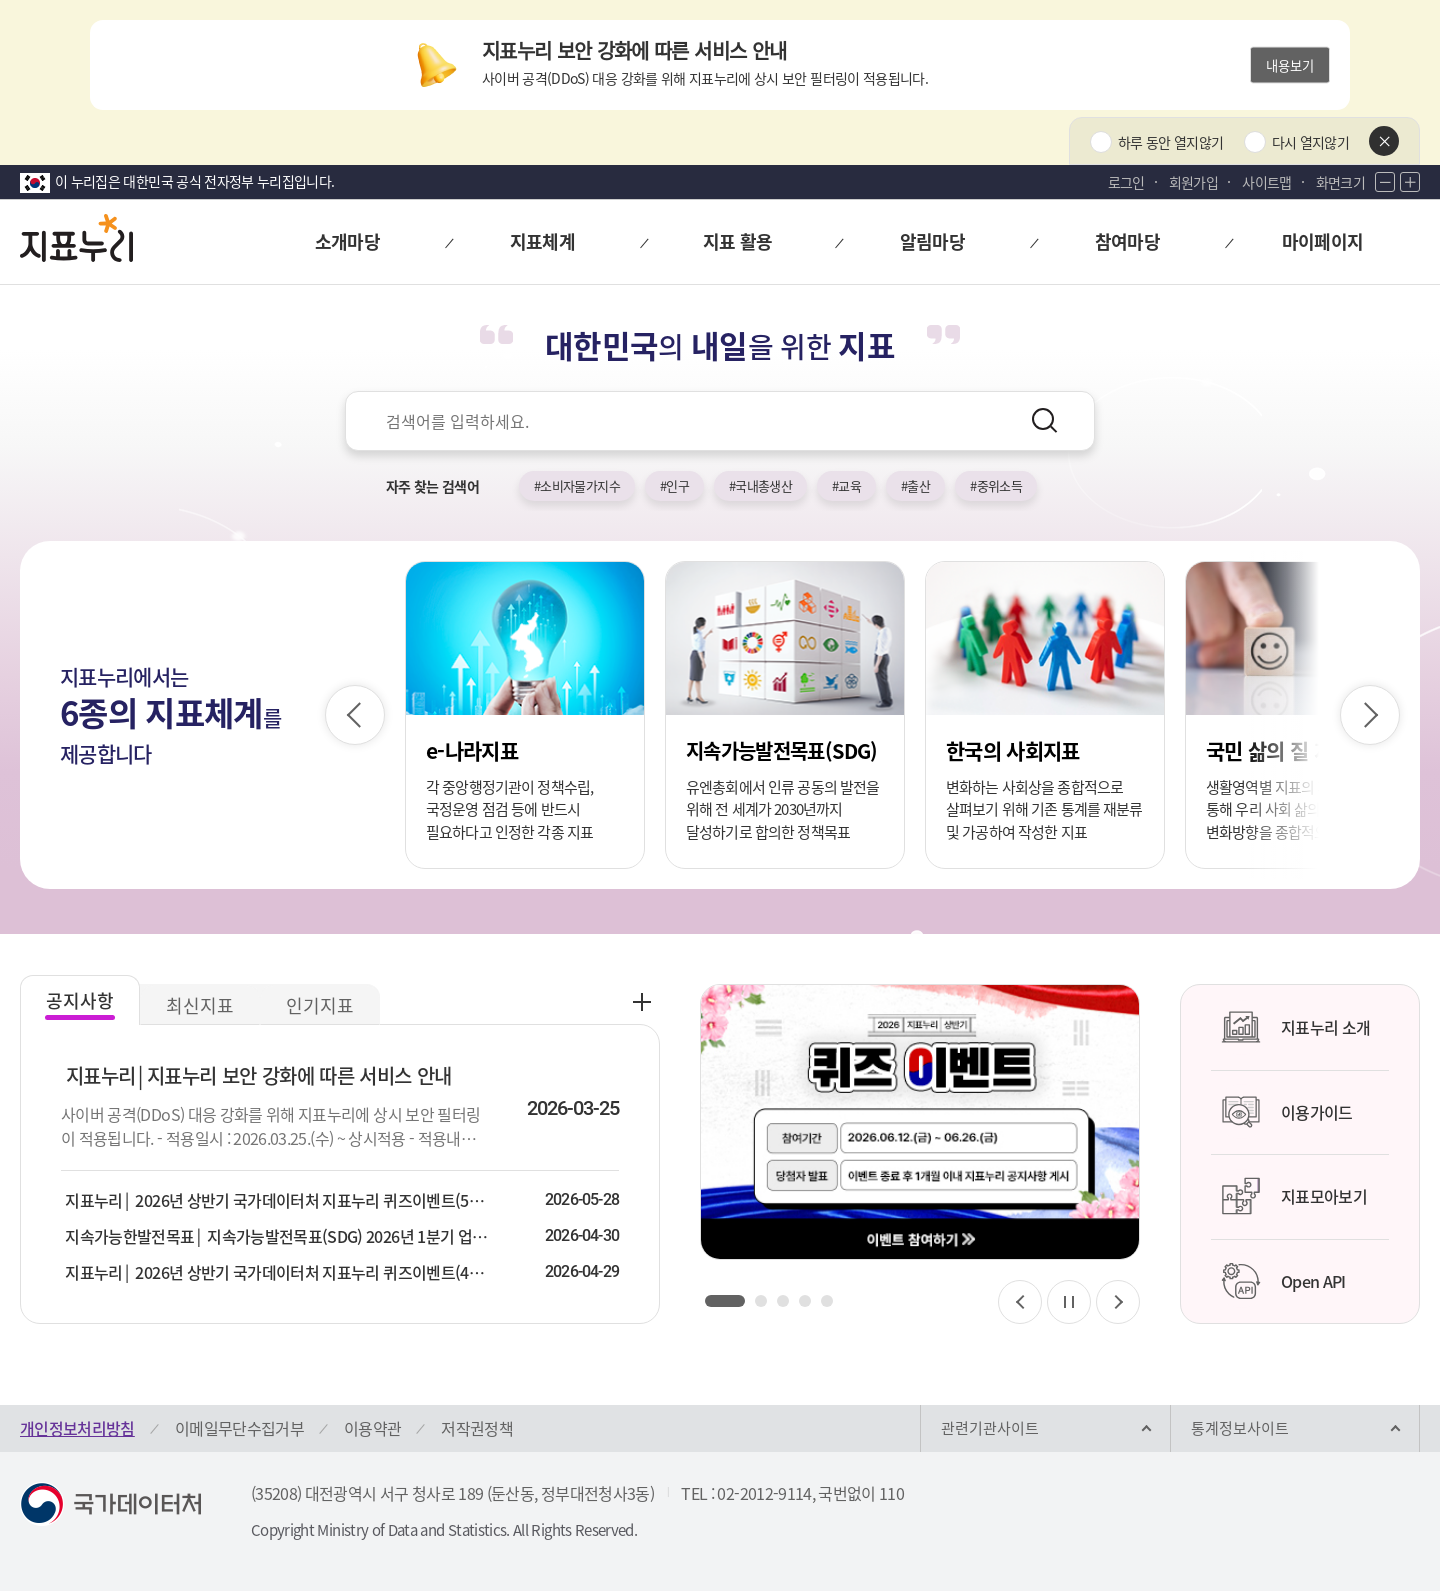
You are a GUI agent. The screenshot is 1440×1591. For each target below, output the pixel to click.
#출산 (915, 485)
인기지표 (320, 1005)
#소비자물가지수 (577, 485)
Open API (1283, 1281)
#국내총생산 (760, 485)
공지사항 (80, 1000)
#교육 (846, 485)
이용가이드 (1287, 1112)
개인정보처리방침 (77, 1428)
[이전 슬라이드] (355, 715)
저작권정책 (477, 1428)
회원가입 (1193, 182)
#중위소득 (996, 485)
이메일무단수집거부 (239, 1428)
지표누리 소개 (1295, 1027)
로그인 (1126, 182)
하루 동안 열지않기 (1171, 142)
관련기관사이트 (990, 1428)
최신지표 (200, 1005)
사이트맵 (1266, 182)
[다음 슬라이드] (1370, 715)
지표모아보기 (1294, 1196)
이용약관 (372, 1428)
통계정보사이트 (1240, 1428)
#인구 (674, 485)
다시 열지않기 (1310, 142)
